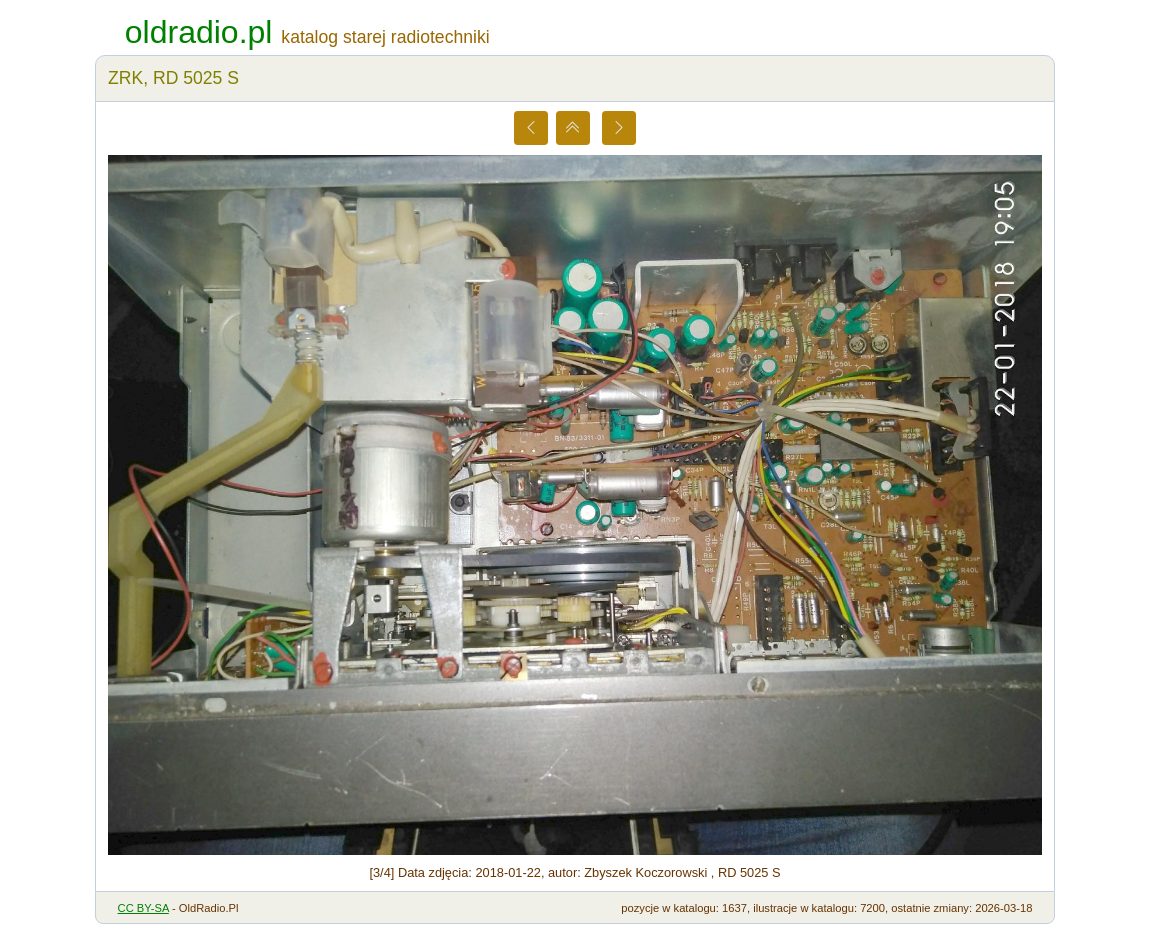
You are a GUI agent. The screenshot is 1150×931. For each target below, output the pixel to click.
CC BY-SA (143, 908)
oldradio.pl (199, 32)
